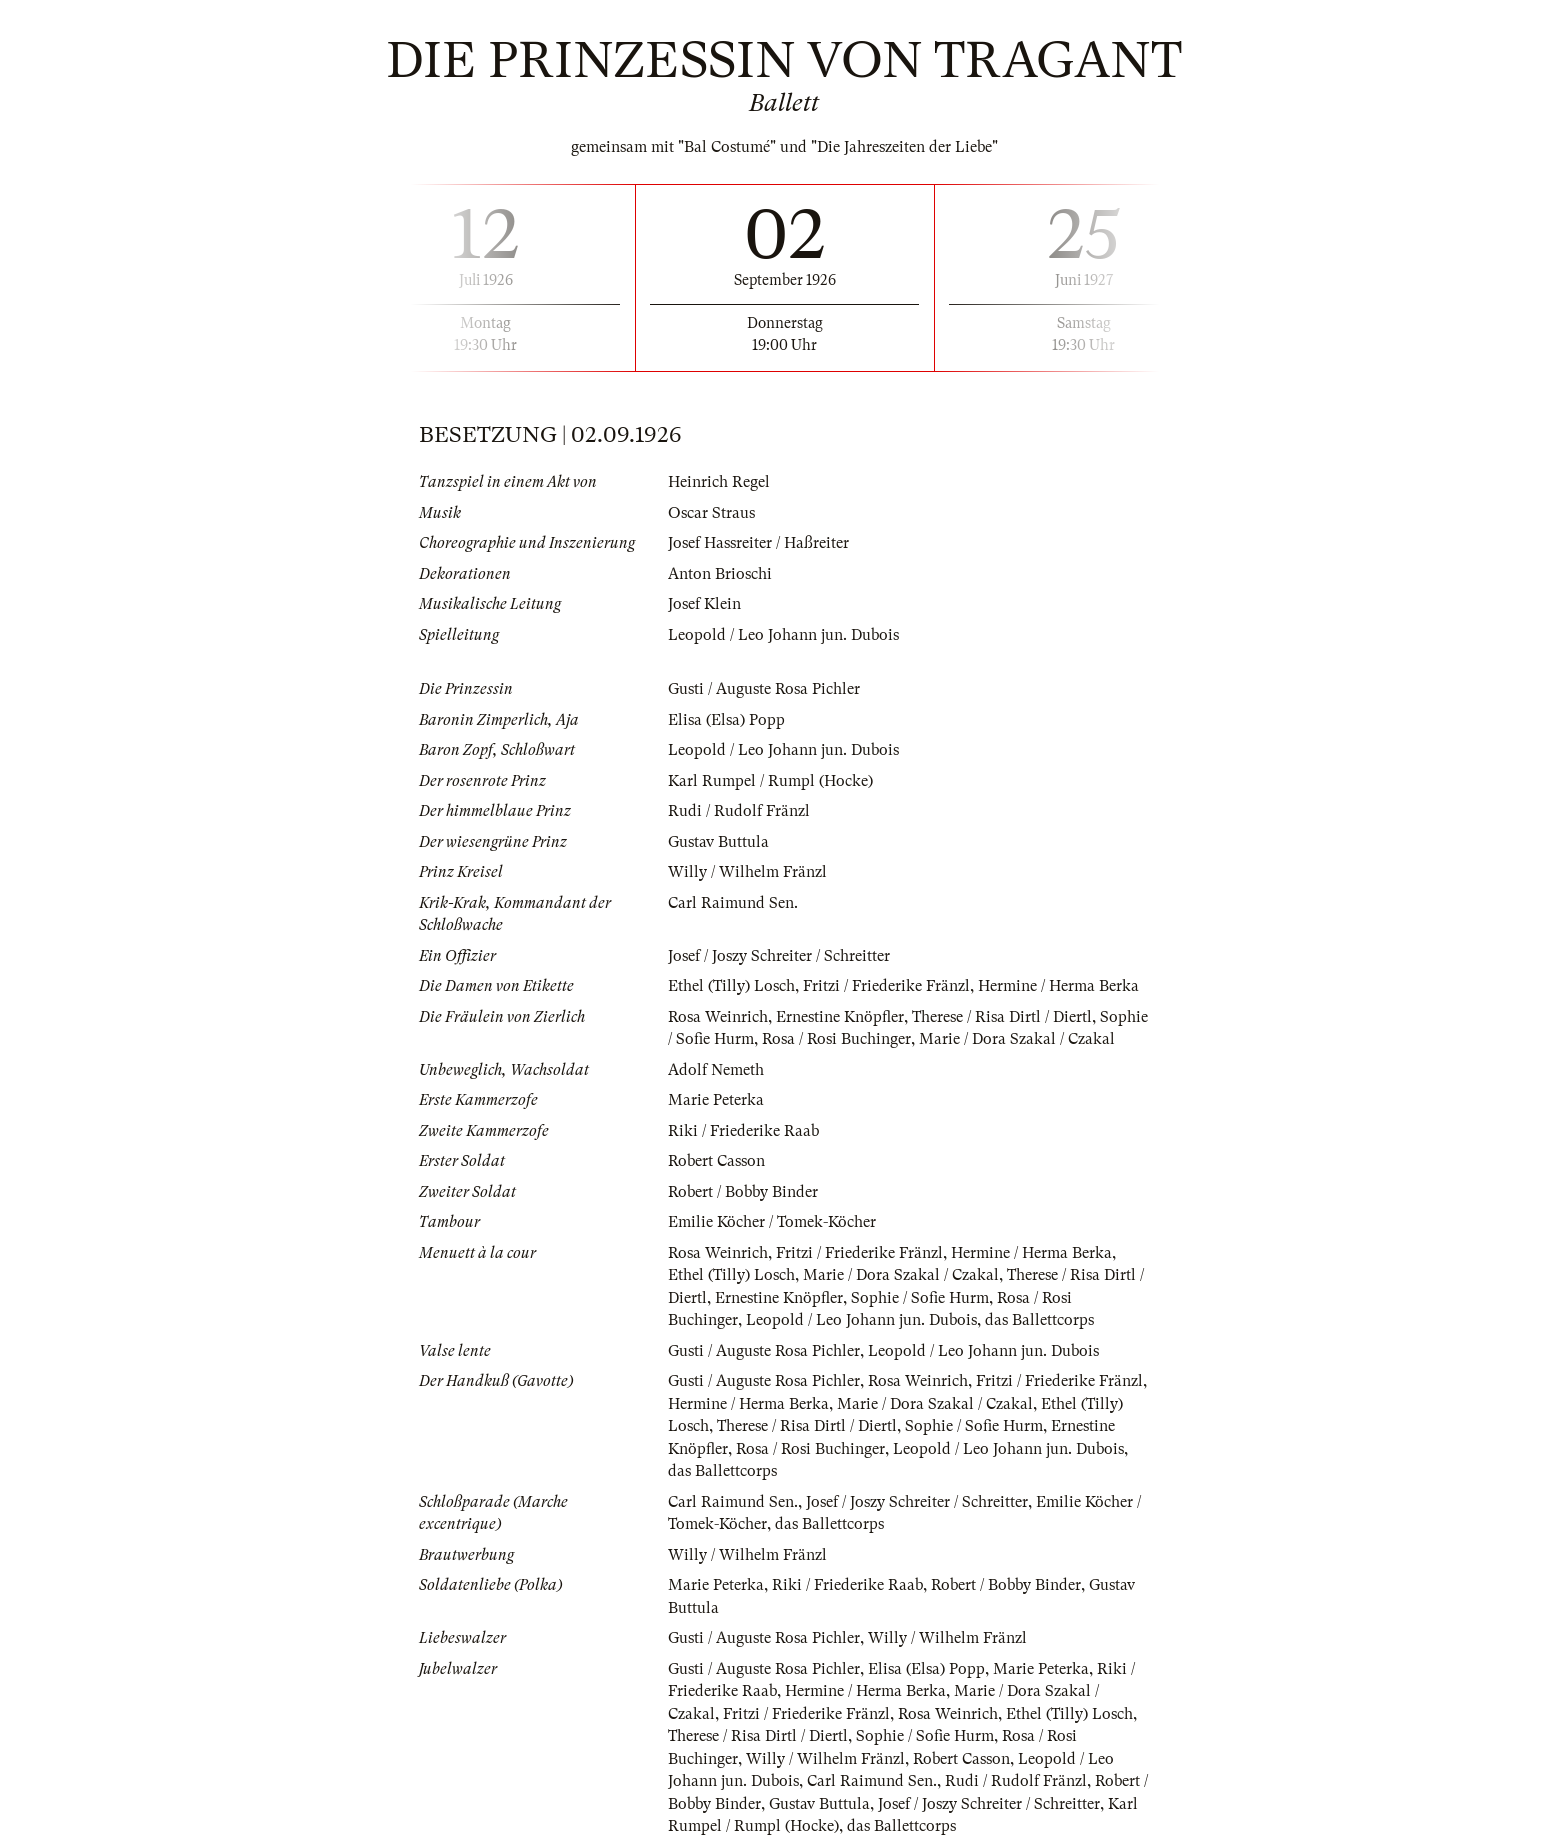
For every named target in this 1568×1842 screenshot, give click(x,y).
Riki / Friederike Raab (743, 1131)
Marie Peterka (716, 1100)
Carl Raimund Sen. (733, 903)
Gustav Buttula (718, 842)
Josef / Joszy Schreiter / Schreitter (779, 956)
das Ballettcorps (1039, 1320)
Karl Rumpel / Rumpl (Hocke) (770, 781)
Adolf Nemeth (716, 1070)
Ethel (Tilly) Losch (731, 986)
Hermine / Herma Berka (1058, 986)
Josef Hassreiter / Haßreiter (758, 543)
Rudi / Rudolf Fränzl (739, 811)
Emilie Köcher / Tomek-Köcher (772, 1222)
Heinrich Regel (719, 482)
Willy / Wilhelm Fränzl (747, 872)
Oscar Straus (711, 513)
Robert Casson (716, 1161)
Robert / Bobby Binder (743, 1192)
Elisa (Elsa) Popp (726, 720)
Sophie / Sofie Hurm (920, 1298)
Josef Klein (704, 604)
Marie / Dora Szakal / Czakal (1017, 1039)
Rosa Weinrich (718, 1017)
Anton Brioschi (720, 574)
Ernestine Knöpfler (840, 1017)
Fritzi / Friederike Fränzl (886, 986)
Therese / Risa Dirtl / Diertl (1002, 1017)
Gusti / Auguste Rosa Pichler (764, 689)
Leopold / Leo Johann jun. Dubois (783, 635)
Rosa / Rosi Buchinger (836, 1039)
